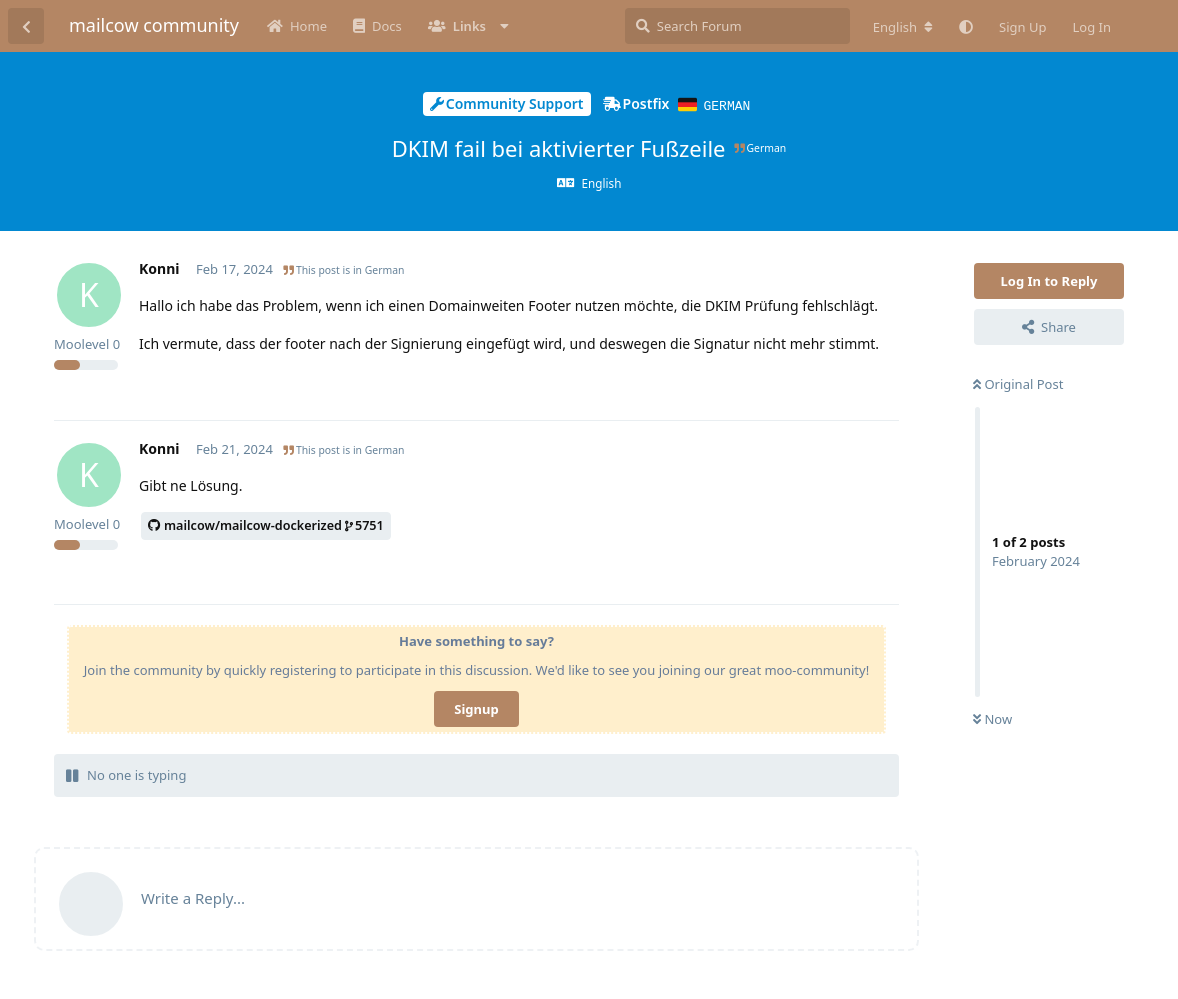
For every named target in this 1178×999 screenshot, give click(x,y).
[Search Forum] (737, 26)
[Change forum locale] (903, 27)
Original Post (1018, 383)
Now (992, 718)
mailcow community (154, 25)
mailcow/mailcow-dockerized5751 (266, 524)
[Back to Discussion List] (26, 26)
